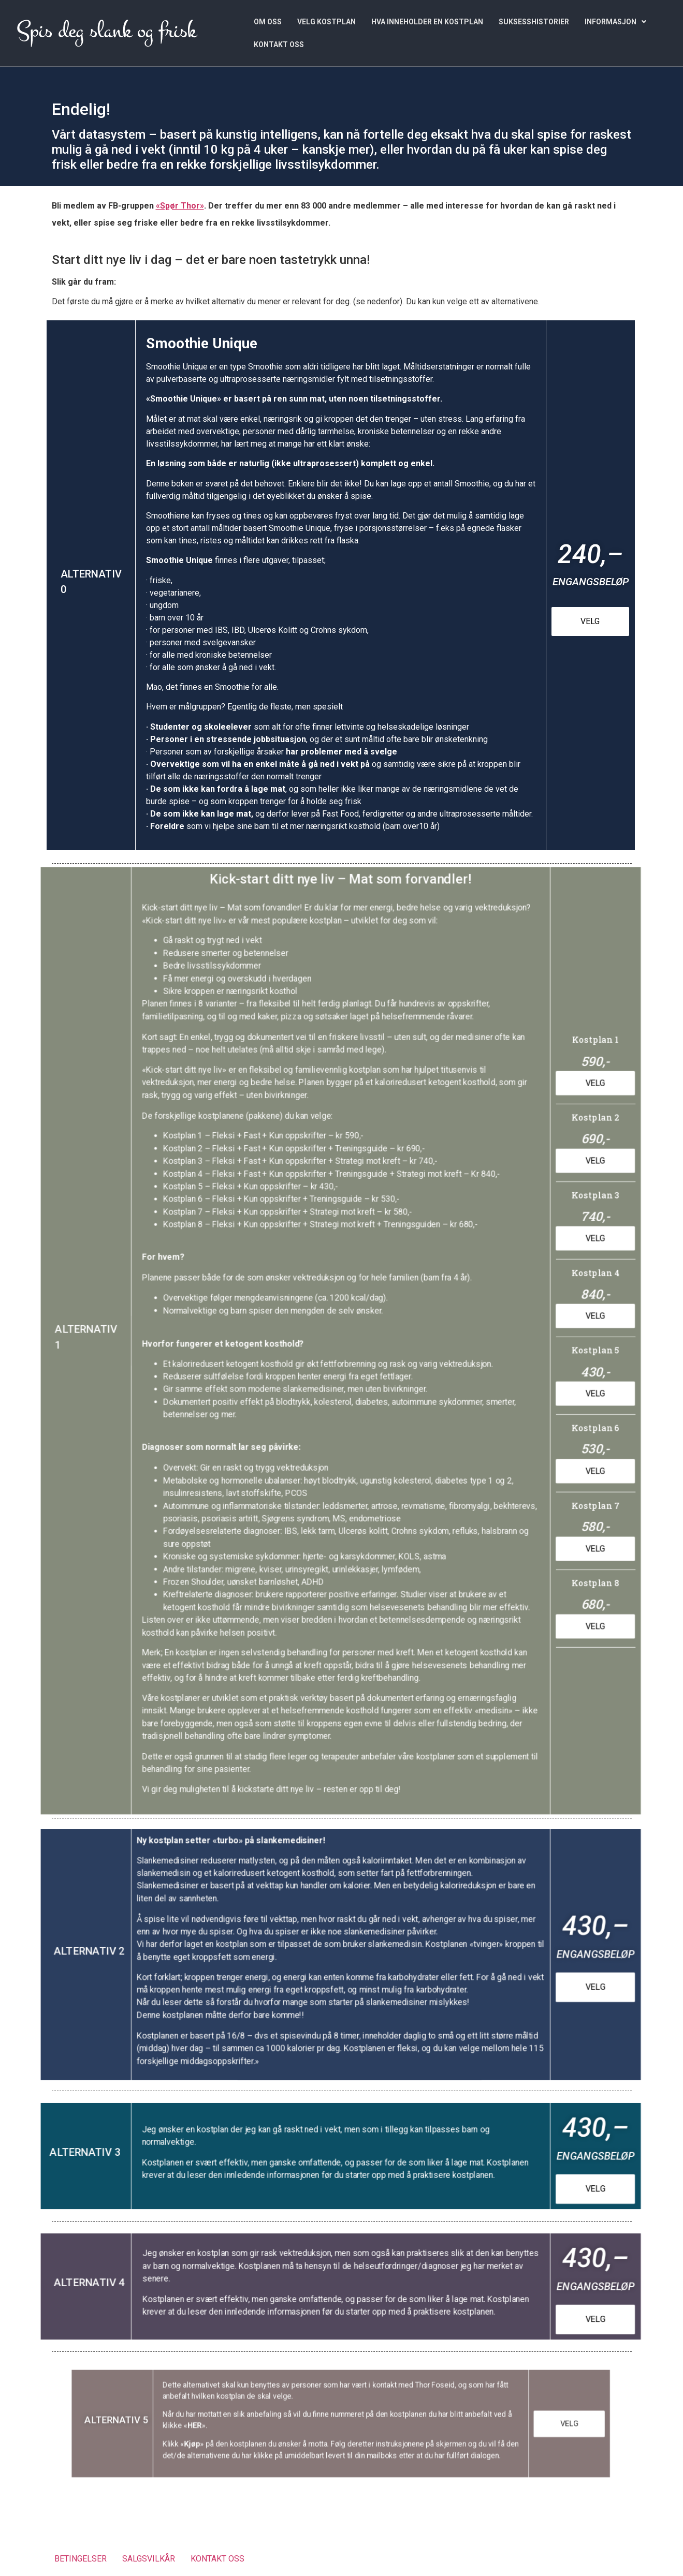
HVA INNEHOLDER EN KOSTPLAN (427, 22)
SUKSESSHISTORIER (534, 22)
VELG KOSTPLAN (326, 22)
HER (219, 2425)
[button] (615, 21)
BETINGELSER (80, 2559)
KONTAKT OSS (279, 44)
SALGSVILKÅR (148, 2559)
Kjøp (217, 2440)
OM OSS (268, 22)
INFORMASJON (615, 22)
